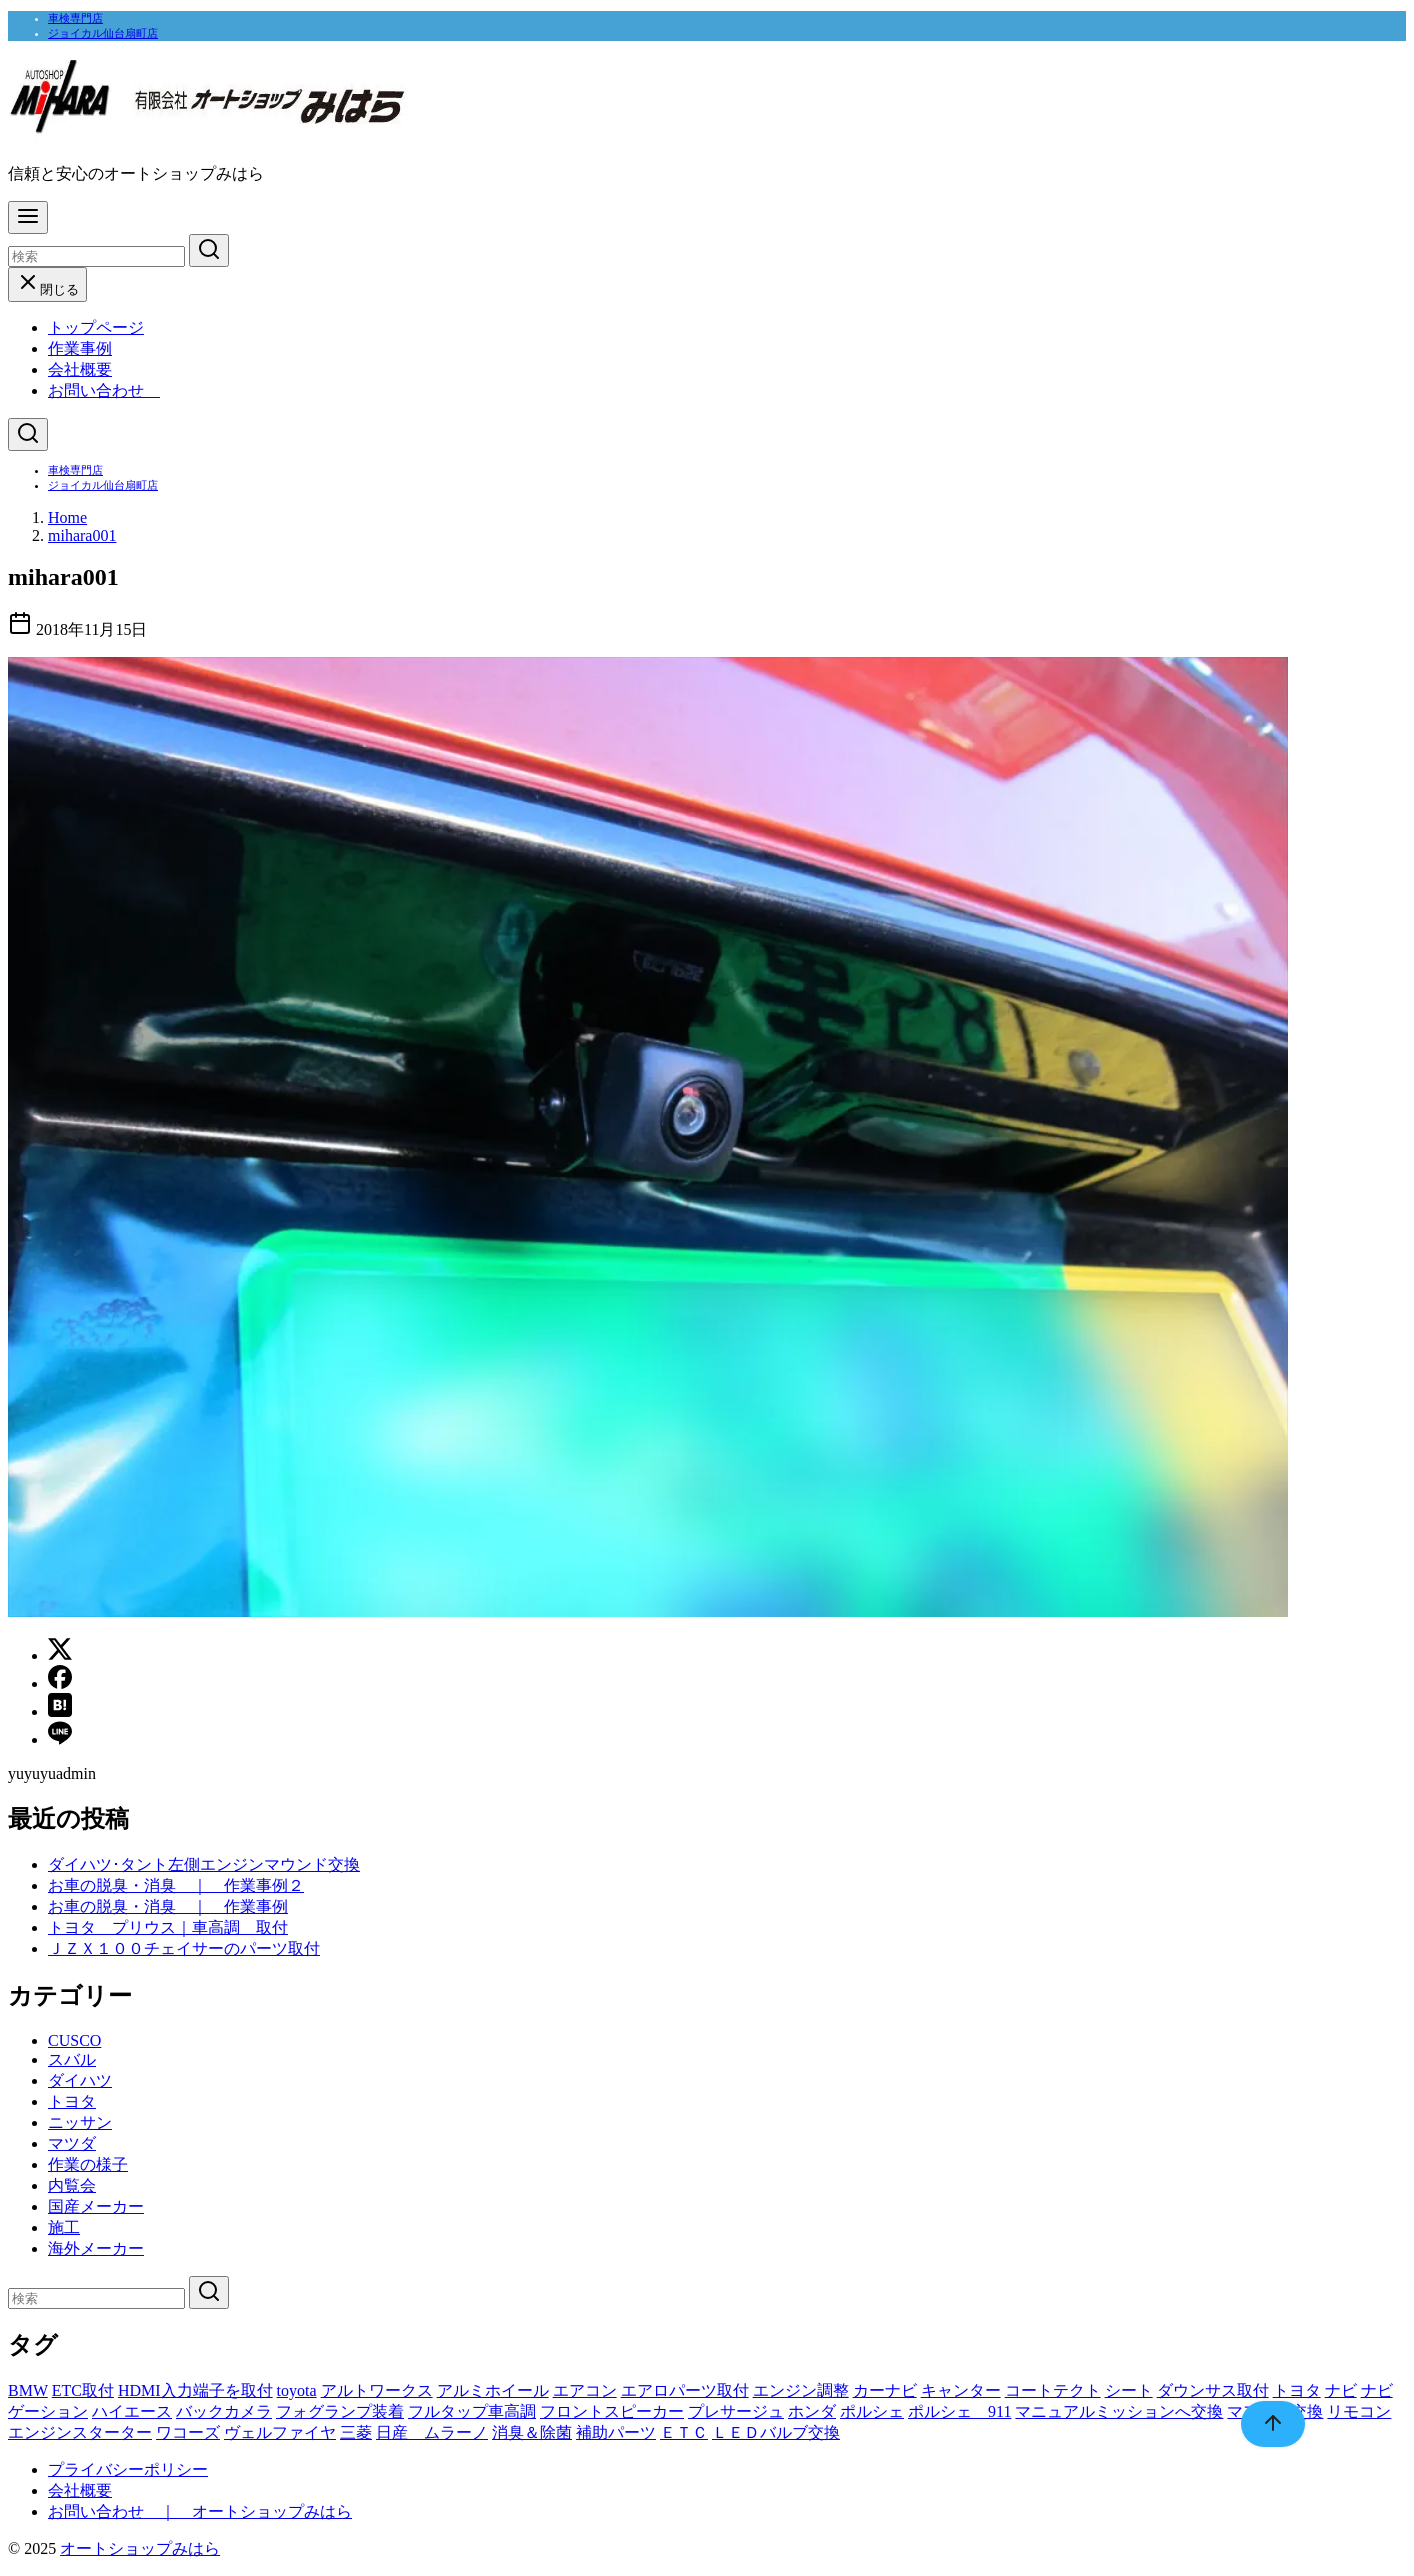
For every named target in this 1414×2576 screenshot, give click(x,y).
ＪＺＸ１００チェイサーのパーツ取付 (184, 1948)
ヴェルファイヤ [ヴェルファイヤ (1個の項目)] (280, 2432)
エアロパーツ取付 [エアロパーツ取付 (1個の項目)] (685, 2390)
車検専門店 (75, 18)
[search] (209, 250)
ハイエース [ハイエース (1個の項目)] (132, 2411)
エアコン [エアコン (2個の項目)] (585, 2390)
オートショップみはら (140, 2548)
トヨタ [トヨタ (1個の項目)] (1297, 2390)
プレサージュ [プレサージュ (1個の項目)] (736, 2411)
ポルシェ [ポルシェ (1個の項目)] (872, 2411)
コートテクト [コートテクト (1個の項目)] (1053, 2390)
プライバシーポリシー (128, 2469)
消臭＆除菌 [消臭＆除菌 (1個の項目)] (532, 2432)
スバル (72, 2059)
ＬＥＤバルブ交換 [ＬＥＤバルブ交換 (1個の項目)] (776, 2432)
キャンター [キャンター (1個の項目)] (961, 2390)
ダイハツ (80, 2080)
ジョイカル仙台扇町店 (103, 33)
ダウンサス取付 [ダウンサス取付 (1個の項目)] (1213, 2390)
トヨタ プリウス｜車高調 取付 (168, 1927)
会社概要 (80, 369)
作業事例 (80, 348)
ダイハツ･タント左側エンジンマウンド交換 (204, 1864)
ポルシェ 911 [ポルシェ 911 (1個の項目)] (959, 2411)
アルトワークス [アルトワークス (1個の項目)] (377, 2390)
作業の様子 (88, 2164)
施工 (64, 2227)
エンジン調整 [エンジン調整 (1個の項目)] (801, 2390)
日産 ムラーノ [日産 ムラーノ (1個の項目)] (432, 2432)
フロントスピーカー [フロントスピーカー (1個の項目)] (612, 2411)
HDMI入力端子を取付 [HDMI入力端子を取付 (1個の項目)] (195, 2390)
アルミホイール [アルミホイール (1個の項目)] (493, 2390)
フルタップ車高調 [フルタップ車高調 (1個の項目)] (472, 2411)
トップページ (96, 327)
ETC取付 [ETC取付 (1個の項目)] (83, 2390)
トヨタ (72, 2101)
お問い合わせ (104, 390)
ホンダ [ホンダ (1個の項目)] (812, 2411)
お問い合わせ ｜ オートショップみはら (200, 2511)
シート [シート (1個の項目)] (1129, 2390)
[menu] (28, 217)
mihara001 (82, 535)
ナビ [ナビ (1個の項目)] (1341, 2390)
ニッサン (80, 2122)
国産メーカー (96, 2206)
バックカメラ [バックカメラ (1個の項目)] (224, 2411)
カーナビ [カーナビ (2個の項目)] (885, 2390)
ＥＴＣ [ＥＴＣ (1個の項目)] (684, 2432)
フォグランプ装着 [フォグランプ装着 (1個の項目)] (340, 2411)
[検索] (96, 256)
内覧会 (72, 2185)
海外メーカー (96, 2248)
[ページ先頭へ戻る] (1263, 2424)
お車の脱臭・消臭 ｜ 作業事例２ (176, 1885)
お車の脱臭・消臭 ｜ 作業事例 (168, 1906)
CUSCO (74, 2040)
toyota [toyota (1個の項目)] (297, 2390)
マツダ (72, 2143)
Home (67, 517)
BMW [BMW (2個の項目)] (28, 2390)
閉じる (47, 289)
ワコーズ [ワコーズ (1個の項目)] (188, 2432)
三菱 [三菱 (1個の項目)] (356, 2432)
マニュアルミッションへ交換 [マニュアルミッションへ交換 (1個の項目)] (1119, 2411)
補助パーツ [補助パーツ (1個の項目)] (616, 2432)
